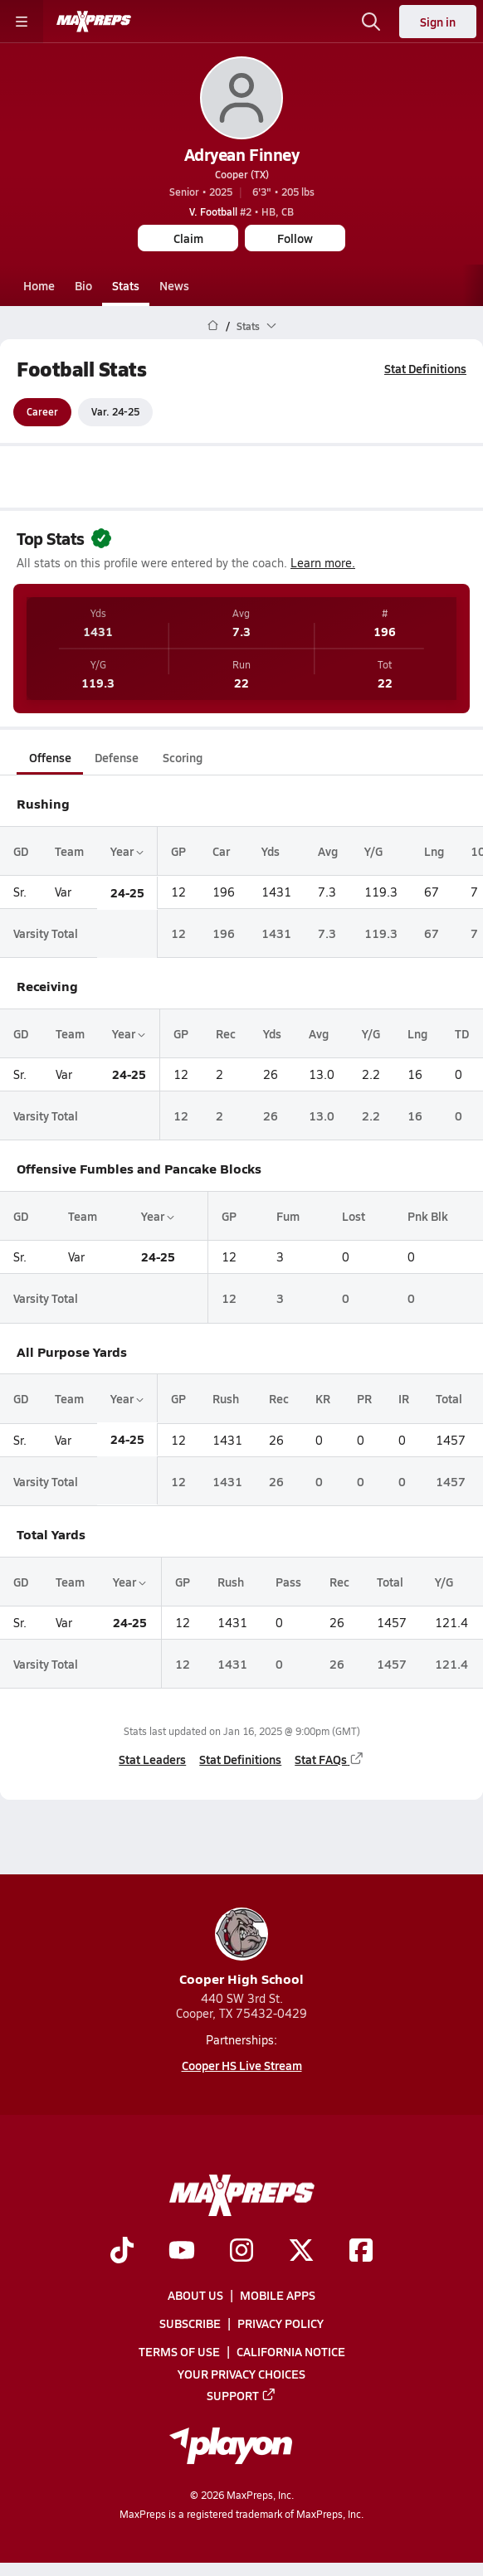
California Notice (291, 2351)
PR (364, 1399)
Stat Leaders (152, 1759)
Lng (434, 850)
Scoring (182, 757)
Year (127, 850)
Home (39, 285)
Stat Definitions (425, 368)
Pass (288, 1581)
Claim (188, 238)
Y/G (373, 850)
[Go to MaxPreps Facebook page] (361, 2252)
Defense (117, 757)
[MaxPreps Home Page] (213, 326)
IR (403, 1399)
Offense (50, 757)
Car (221, 850)
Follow (295, 238)
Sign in (438, 21)
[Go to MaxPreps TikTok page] (122, 2252)
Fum (288, 1215)
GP (178, 850)
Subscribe (190, 2323)
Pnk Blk (427, 1215)
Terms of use (179, 2351)
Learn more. (322, 563)
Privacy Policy (280, 2323)
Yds (270, 850)
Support (241, 2395)
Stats (125, 285)
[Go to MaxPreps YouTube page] (181, 2252)
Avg (328, 850)
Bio (83, 285)
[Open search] (371, 21)
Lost (353, 1215)
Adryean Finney (241, 154)
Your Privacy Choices (241, 2373)
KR (322, 1399)
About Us (195, 2295)
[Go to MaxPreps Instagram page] (241, 2252)
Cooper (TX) (242, 174)
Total (449, 1399)
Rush (225, 1399)
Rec (226, 1033)
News (174, 285)
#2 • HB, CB (241, 211)
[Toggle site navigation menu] (21, 21)
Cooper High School (241, 1948)
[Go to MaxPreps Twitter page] (301, 2252)
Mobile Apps (277, 2295)
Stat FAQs (329, 1759)
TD (462, 1033)
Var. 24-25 (115, 412)
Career (42, 412)
